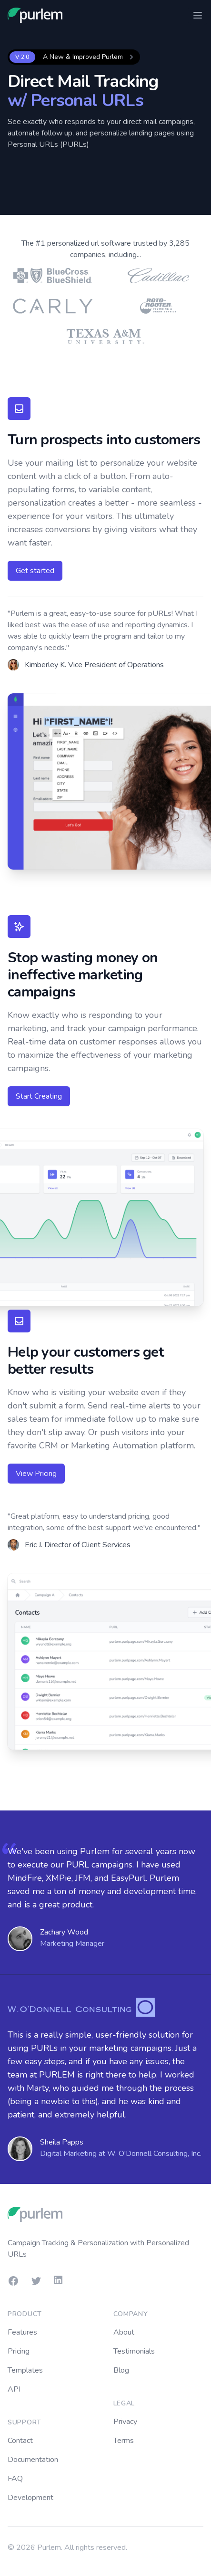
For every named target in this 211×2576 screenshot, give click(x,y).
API (14, 2389)
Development (30, 2497)
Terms (123, 2440)
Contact (20, 2440)
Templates (25, 2370)
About (123, 2332)
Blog (121, 2370)
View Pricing (36, 1473)
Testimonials (134, 2351)
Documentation (33, 2459)
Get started (35, 570)
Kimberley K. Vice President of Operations (94, 665)
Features (22, 2332)
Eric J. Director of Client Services (78, 1545)
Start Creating (39, 1096)
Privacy (125, 2421)
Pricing (19, 2351)
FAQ (15, 2478)
